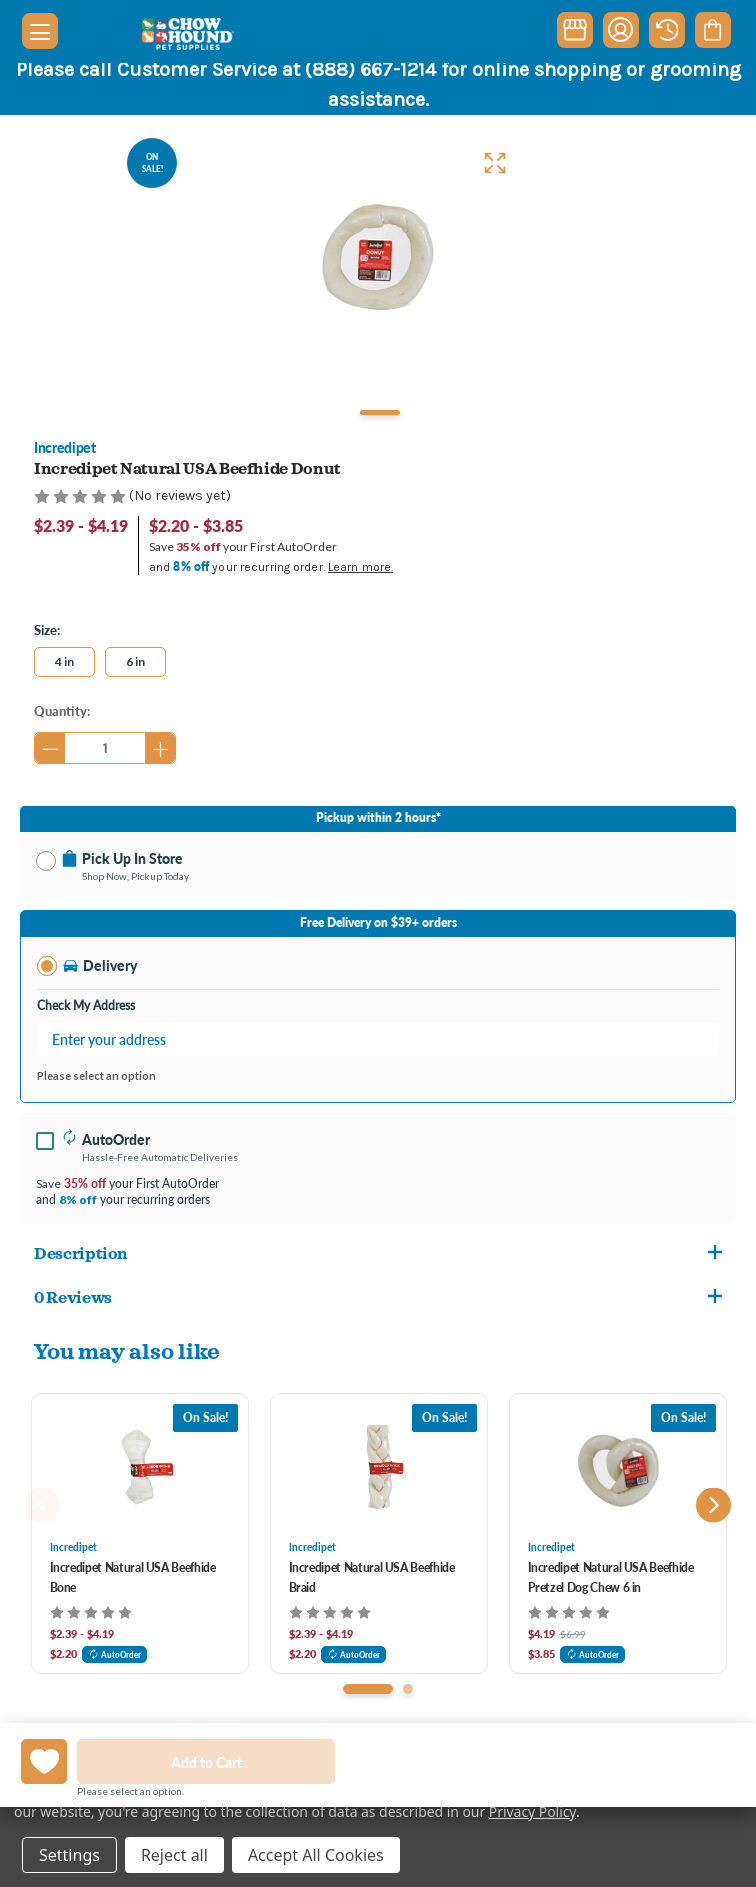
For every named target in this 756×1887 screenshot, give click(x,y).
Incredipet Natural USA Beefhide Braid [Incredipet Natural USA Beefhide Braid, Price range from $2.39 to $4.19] (372, 1577)
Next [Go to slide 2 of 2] (713, 1504)
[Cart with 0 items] (712, 30)
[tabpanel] (378, 257)
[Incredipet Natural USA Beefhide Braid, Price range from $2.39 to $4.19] (379, 1467)
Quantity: (62, 710)
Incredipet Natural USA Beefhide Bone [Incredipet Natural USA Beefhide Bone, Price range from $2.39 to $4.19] (133, 1577)
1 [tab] (380, 412)
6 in (135, 661)
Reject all (174, 1855)
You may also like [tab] (127, 1350)
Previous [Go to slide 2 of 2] (42, 1504)
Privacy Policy (532, 1811)
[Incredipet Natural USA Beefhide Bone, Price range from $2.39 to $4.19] (140, 1467)
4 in (64, 661)
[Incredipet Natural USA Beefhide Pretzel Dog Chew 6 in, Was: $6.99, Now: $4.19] (618, 1467)
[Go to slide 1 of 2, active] (368, 1689)
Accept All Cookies (316, 1855)
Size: (47, 629)
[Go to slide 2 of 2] (408, 1689)
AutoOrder (115, 1654)
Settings (69, 1855)
